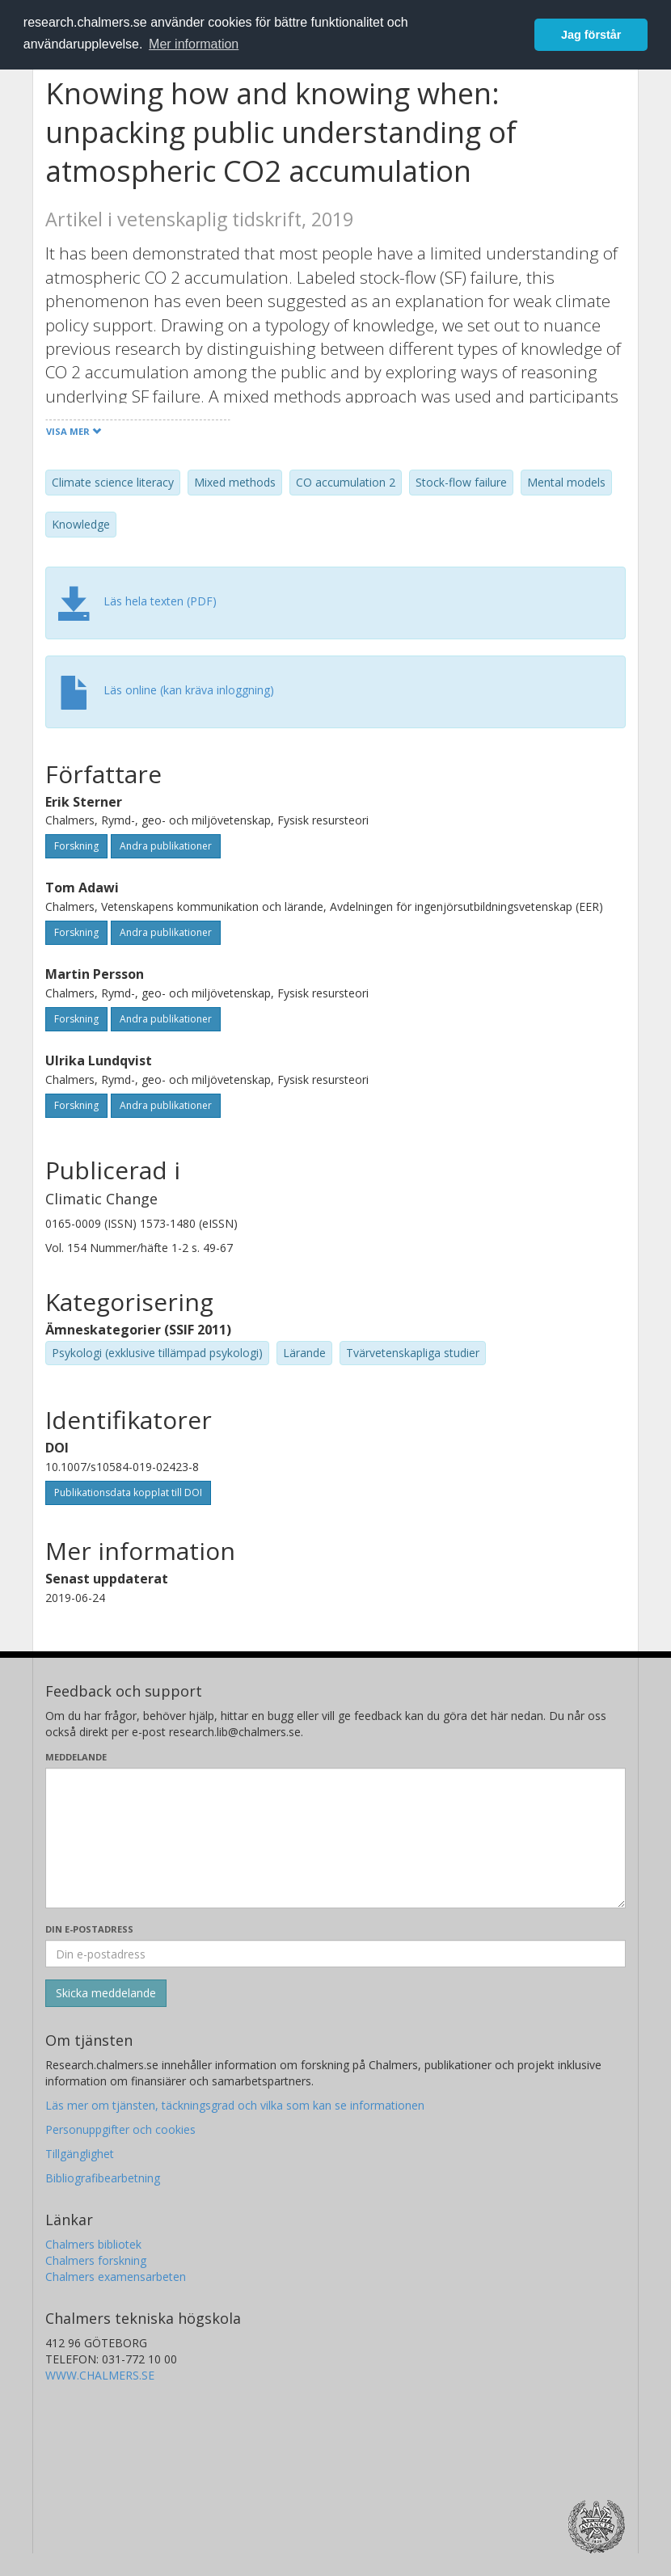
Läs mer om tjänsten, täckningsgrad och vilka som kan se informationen (234, 2105)
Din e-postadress (89, 1929)
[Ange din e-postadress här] (335, 1953)
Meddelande (76, 1757)
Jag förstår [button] (591, 34)
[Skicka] (106, 1993)
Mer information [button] (193, 44)
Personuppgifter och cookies (120, 2129)
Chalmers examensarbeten (115, 2276)
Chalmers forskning (95, 2260)
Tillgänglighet (79, 2153)
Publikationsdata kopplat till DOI (128, 1492)
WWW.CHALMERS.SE (99, 2375)
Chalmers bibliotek (93, 2244)
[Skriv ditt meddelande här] (335, 1838)
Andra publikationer (166, 846)
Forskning (76, 846)
